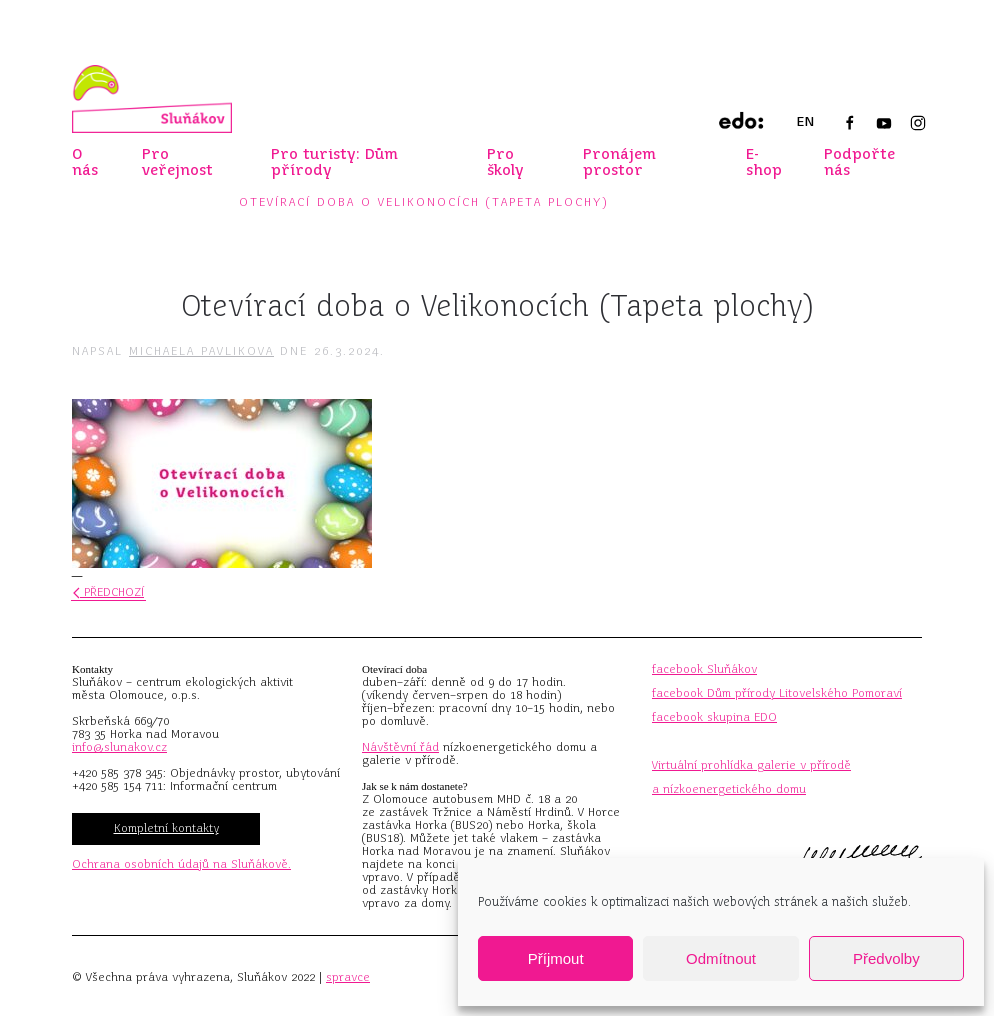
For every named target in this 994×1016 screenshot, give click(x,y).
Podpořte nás (859, 162)
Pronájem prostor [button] (619, 162)
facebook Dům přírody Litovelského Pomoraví (777, 693)
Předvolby (886, 958)
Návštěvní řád (400, 747)
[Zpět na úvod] (152, 99)
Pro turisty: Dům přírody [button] (334, 162)
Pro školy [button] (505, 162)
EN (805, 121)
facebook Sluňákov (704, 669)
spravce (348, 977)
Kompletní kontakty (166, 828)
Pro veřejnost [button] (177, 162)
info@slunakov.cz (119, 747)
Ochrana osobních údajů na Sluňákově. (181, 864)
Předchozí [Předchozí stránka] (108, 592)
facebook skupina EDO (714, 717)
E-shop (764, 162)
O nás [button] (85, 162)
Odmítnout (721, 958)
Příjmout (556, 958)
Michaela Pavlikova (201, 351)
